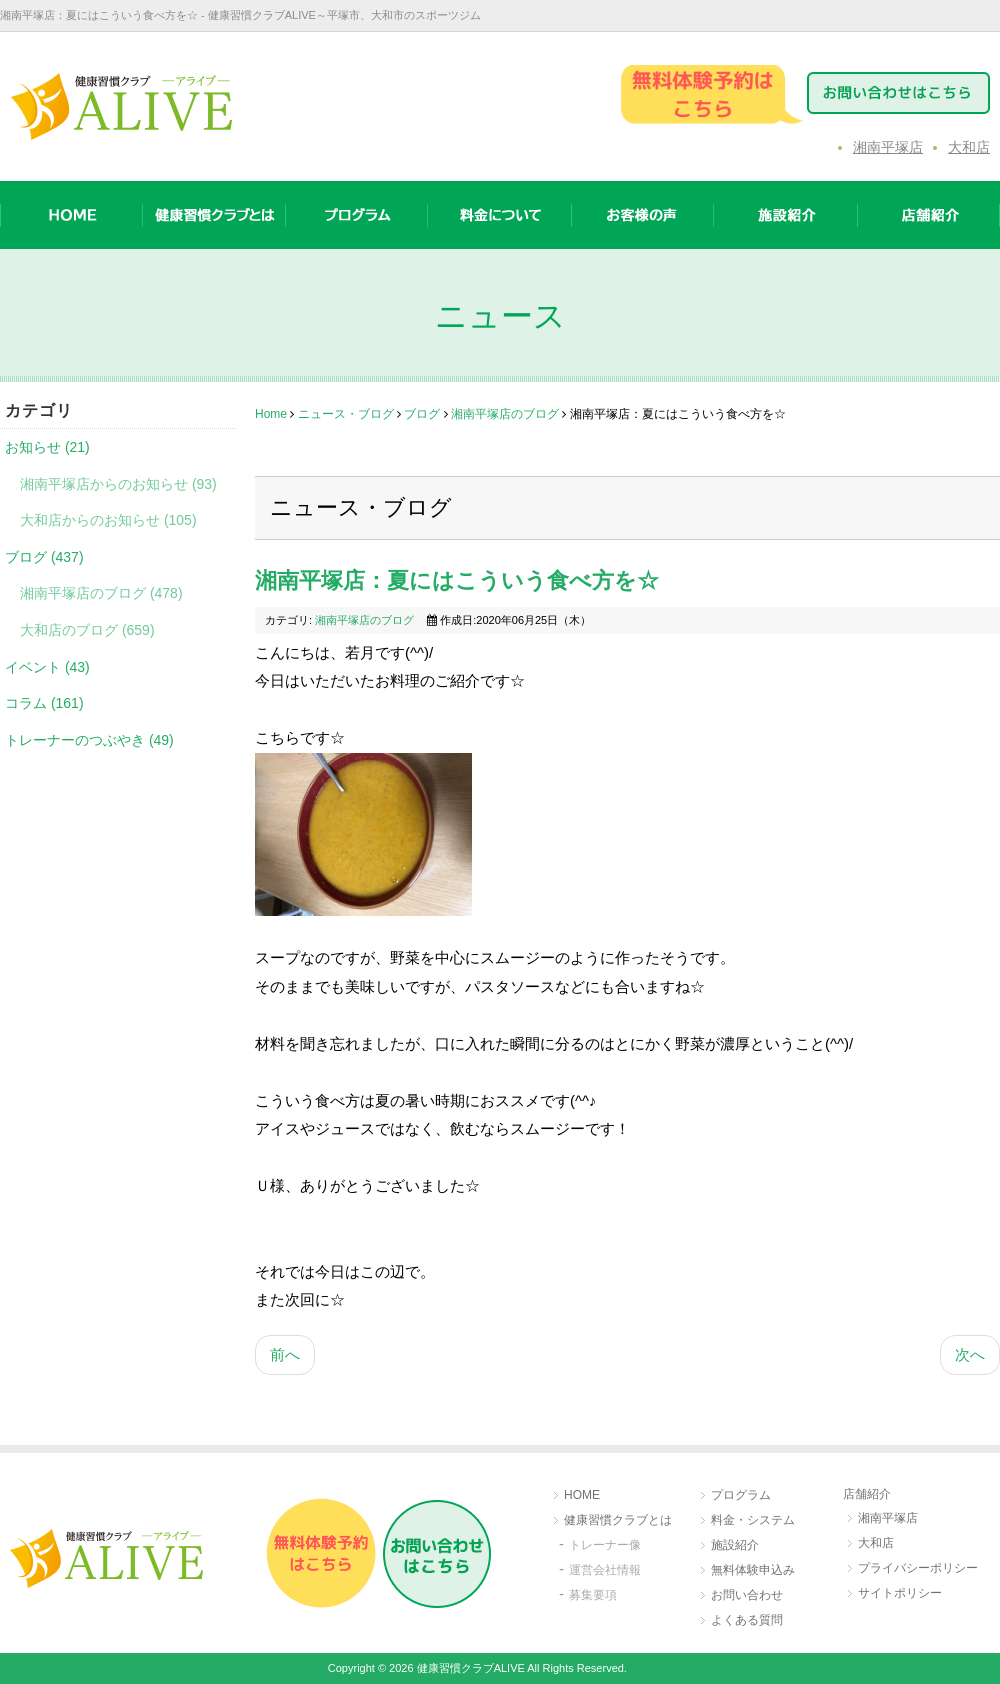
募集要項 (593, 1595)
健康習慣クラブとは (618, 1520)
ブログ (422, 414)
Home (271, 414)
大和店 (969, 147)
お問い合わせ (747, 1595)
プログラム (741, 1495)
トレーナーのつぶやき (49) (89, 740)
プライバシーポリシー (918, 1568)
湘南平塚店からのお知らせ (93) (118, 484)
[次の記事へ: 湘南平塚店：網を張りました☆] (970, 1355)
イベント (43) (47, 667)
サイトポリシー (900, 1593)
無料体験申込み (753, 1570)
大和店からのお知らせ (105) (108, 520)
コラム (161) (44, 703)
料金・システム (753, 1520)
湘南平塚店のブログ (505, 414)
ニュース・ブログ (346, 414)
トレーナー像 (605, 1545)
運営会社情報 (605, 1570)
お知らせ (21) (47, 447)
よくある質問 (747, 1620)
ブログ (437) (44, 557)
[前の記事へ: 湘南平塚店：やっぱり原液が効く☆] (285, 1355)
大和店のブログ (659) (87, 630)
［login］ (649, 1668)
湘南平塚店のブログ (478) (101, 593)
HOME (582, 1495)
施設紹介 (735, 1545)
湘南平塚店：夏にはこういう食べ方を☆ (457, 580)
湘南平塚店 (888, 147)
